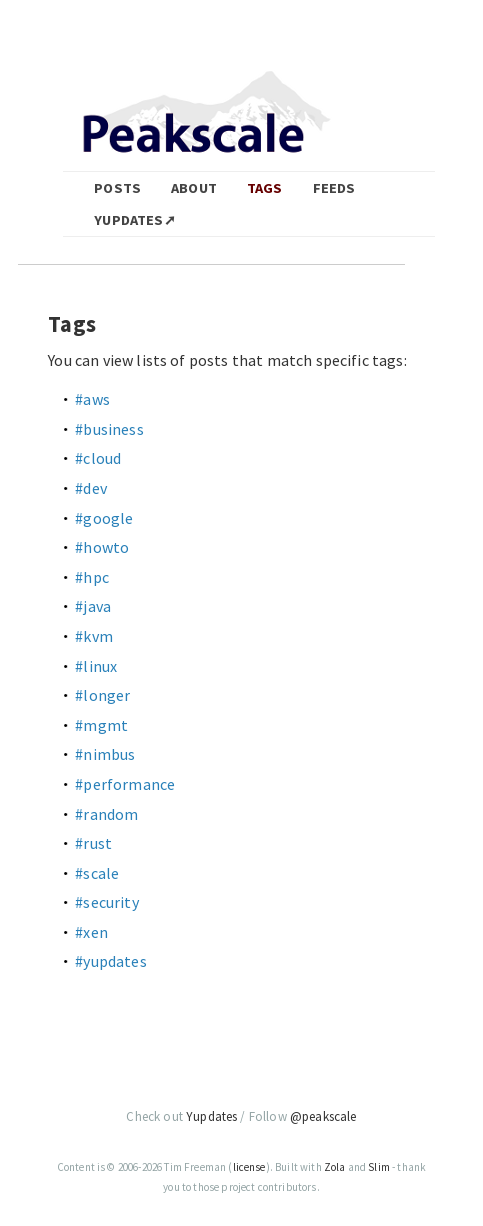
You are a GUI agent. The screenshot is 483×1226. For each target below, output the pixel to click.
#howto (102, 547)
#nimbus (105, 754)
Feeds (334, 188)
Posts (117, 188)
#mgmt (101, 725)
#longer (102, 695)
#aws (92, 399)
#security (106, 902)
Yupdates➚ (134, 220)
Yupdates (211, 1116)
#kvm (94, 636)
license (249, 1167)
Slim (379, 1167)
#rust (93, 843)
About (194, 188)
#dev (91, 488)
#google (104, 518)
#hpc (92, 577)
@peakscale (323, 1116)
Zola (335, 1167)
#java (93, 606)
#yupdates (110, 961)
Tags (265, 188)
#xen (91, 932)
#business (109, 429)
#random (106, 814)
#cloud (98, 458)
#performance (125, 784)
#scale (97, 873)
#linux (96, 666)
